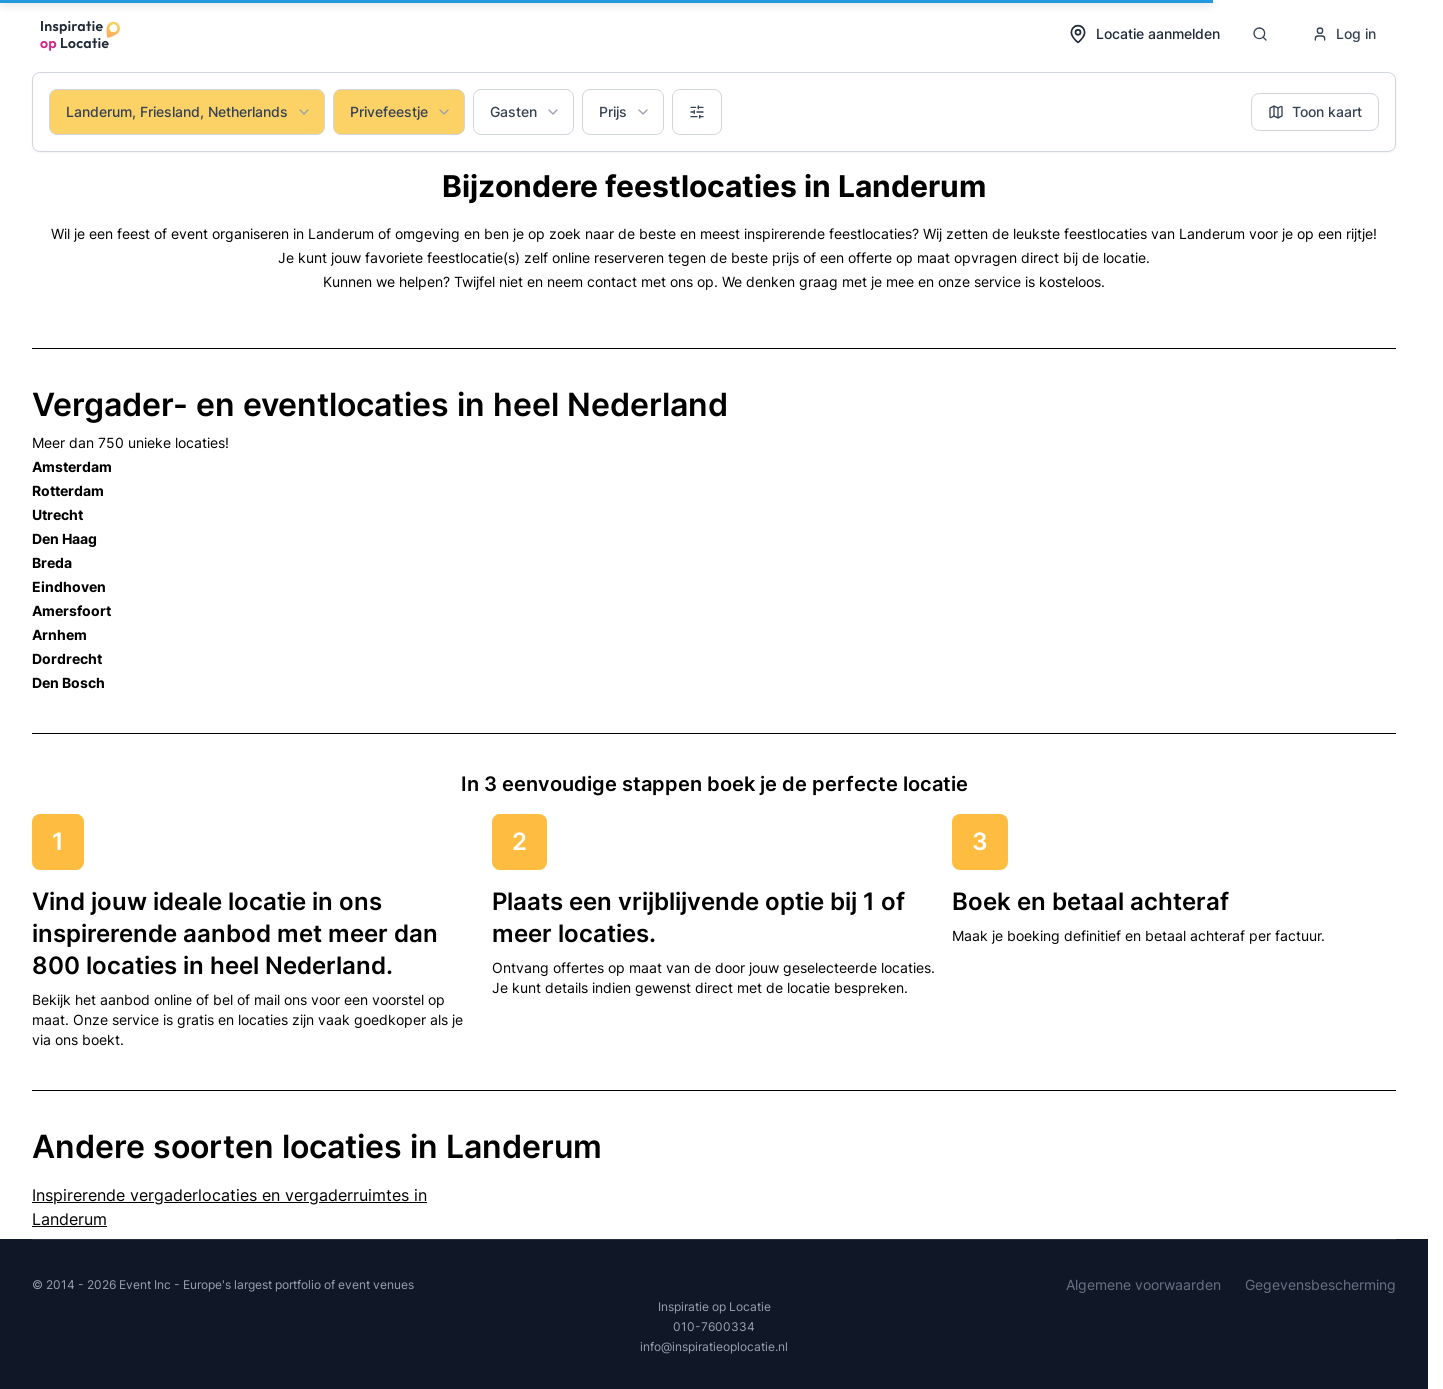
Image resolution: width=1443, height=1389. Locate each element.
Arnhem (59, 634)
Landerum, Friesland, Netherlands (189, 111)
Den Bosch (68, 682)
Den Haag (64, 538)
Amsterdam (72, 466)
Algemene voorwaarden (1143, 1284)
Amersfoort (71, 610)
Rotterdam (68, 490)
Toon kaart (1315, 111)
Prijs (625, 111)
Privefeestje (401, 111)
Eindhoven (69, 586)
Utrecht (57, 514)
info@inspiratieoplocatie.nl (714, 1346)
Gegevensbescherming (1320, 1284)
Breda (52, 562)
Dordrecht (67, 658)
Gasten (525, 111)
